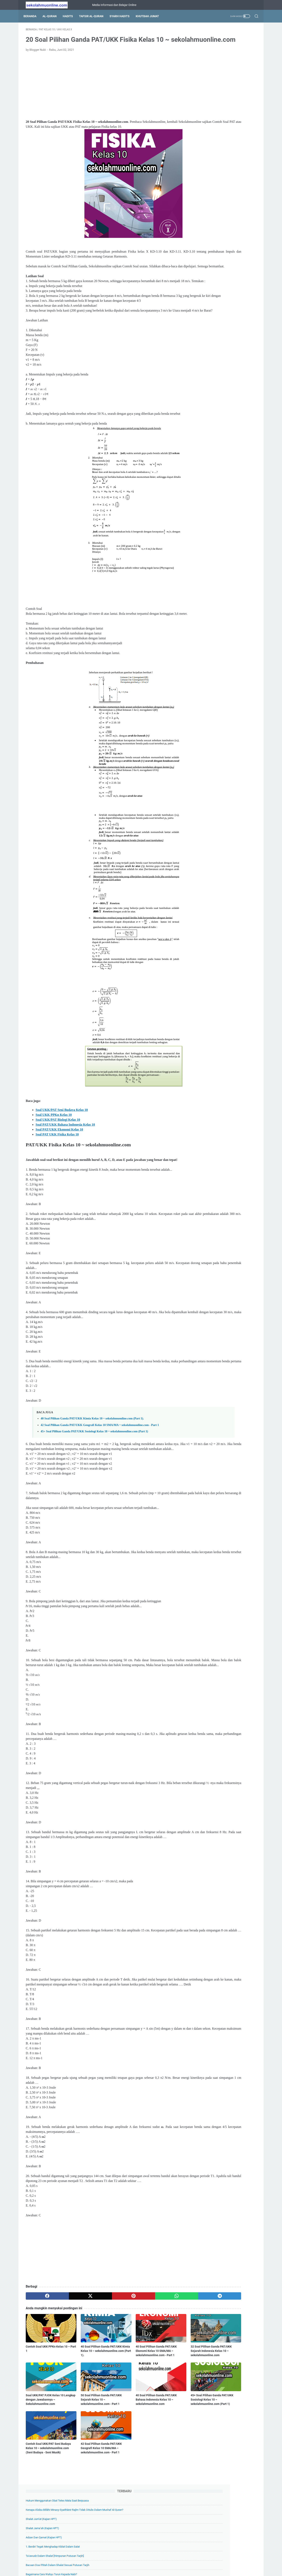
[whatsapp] (134, 2367)
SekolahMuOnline (147, 2569)
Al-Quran (52, 16)
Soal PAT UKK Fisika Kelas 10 (57, 1181)
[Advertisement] (103, 98)
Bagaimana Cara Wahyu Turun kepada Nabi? (220, 129)
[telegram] (164, 2367)
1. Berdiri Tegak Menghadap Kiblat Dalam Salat (222, 96)
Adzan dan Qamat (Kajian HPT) (213, 87)
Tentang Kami (110, 2561)
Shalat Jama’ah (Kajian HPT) (211, 78)
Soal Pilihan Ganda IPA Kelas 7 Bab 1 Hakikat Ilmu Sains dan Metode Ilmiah (225, 494)
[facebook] (41, 2367)
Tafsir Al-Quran (93, 16)
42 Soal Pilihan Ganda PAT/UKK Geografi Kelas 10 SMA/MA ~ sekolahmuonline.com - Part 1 (100, 1471)
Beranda (32, 16)
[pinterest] (102, 2367)
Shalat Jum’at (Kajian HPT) (210, 69)
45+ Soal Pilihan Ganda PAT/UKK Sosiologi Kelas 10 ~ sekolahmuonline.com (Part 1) (94, 1477)
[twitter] (72, 2367)
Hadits (70, 16)
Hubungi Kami (187, 2561)
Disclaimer (166, 2561)
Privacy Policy (147, 2561)
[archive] (208, 514)
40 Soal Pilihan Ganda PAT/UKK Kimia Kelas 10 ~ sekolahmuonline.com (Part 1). (92, 1465)
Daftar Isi (129, 2561)
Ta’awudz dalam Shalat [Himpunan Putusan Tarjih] (224, 105)
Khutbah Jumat (149, 16)
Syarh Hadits (122, 16)
